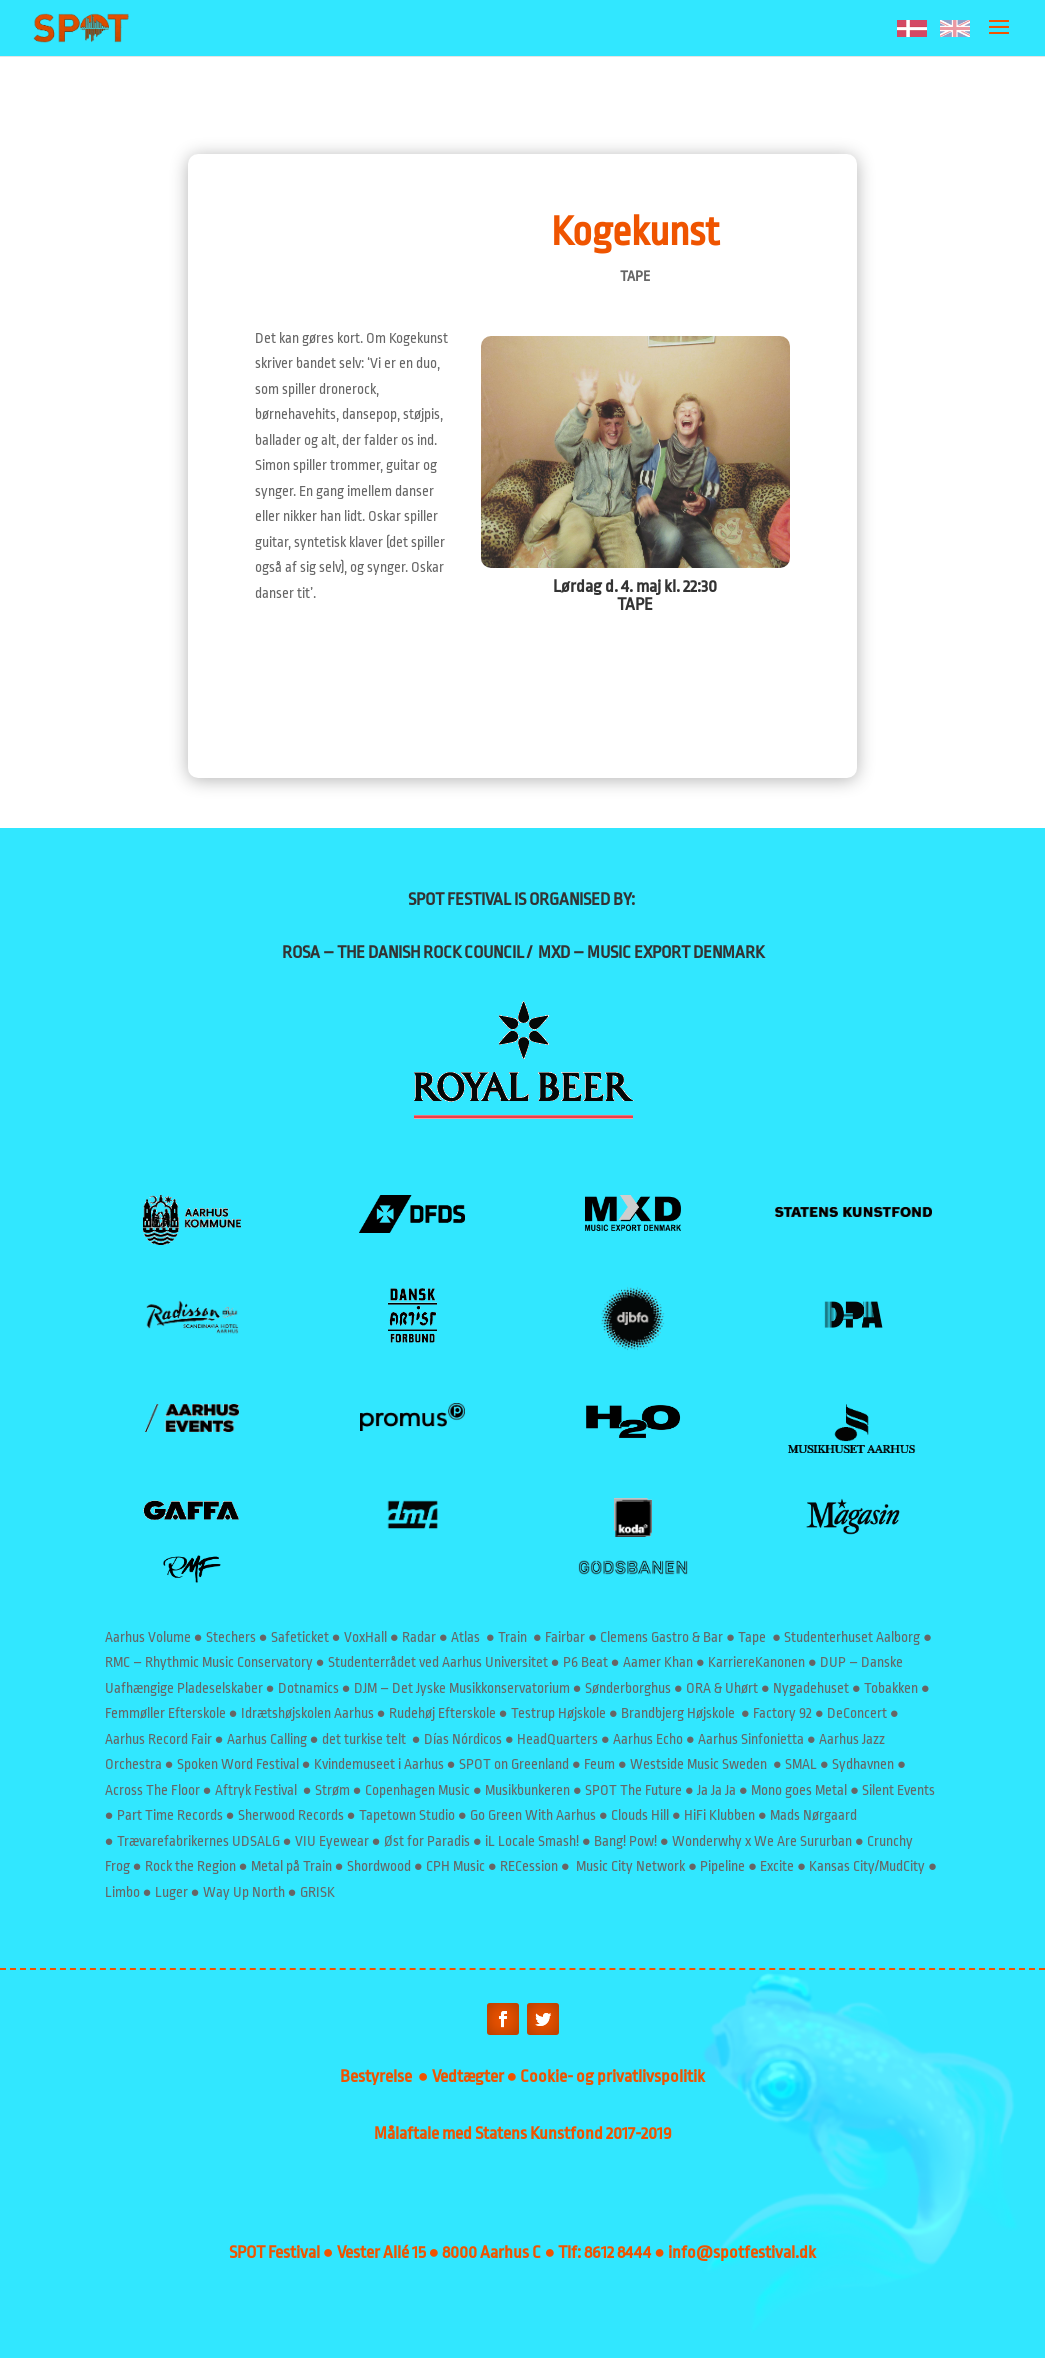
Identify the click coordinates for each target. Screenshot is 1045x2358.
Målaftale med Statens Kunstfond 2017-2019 (523, 2133)
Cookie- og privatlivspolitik (612, 2076)
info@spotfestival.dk (742, 2252)
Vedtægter (469, 2076)
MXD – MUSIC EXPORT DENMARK (651, 952)
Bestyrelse (379, 2076)
